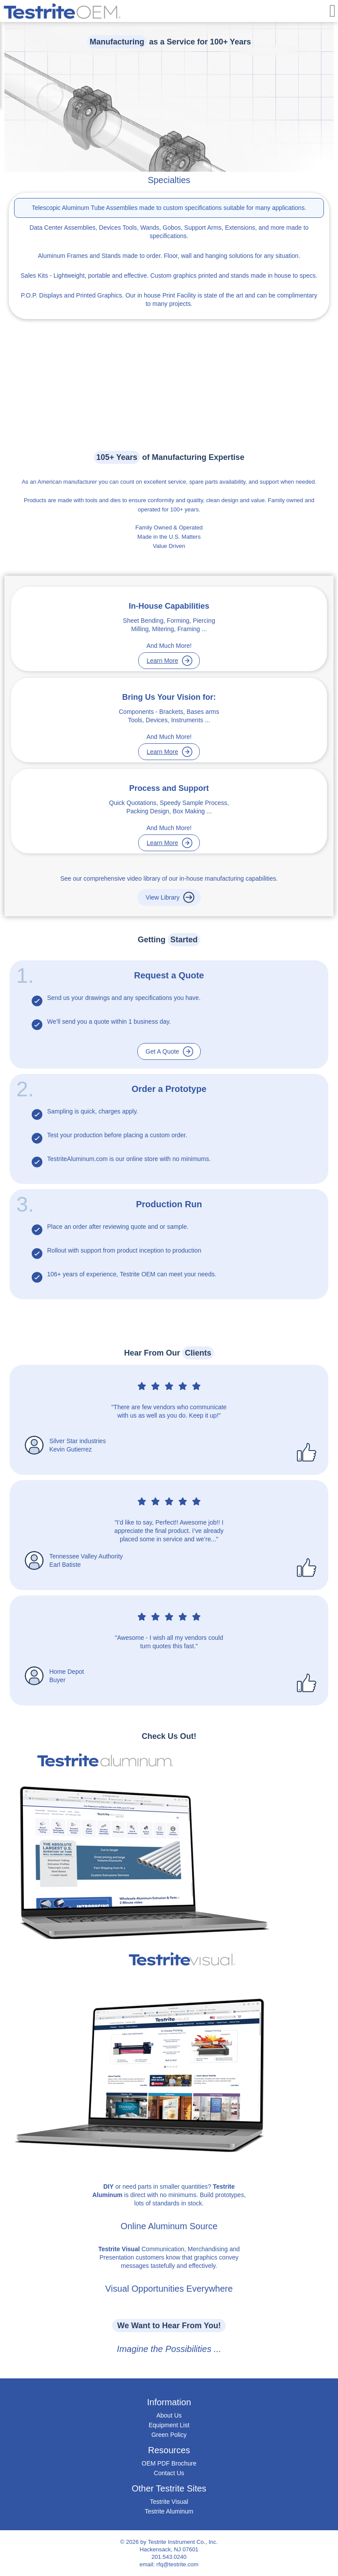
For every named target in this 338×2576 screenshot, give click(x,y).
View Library (163, 897)
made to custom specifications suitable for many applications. (169, 207)
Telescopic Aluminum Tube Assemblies (84, 207)
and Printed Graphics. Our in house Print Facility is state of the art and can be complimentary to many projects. (169, 299)
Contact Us (169, 2473)
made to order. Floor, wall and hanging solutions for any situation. (169, 255)
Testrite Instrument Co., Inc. (183, 2542)
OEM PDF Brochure (169, 2463)
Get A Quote (162, 1051)
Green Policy (169, 2434)
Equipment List (169, 2425)
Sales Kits (34, 275)
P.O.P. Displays (41, 295)
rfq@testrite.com (177, 2564)
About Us (169, 2415)
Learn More (162, 660)
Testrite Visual (169, 2501)
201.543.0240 (169, 2557)
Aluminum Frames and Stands (79, 255)
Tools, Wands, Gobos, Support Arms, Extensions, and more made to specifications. (169, 231)
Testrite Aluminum (169, 2511)
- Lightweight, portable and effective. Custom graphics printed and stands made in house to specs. (169, 275)
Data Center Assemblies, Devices (75, 227)
